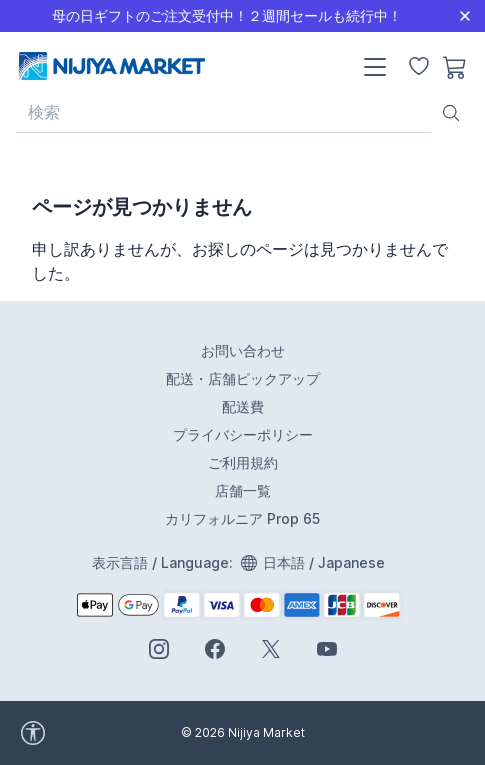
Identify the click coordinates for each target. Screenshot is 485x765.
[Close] (465, 16)
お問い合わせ (243, 350)
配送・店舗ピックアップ (243, 378)
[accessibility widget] (89, 733)
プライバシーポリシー (243, 434)
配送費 (243, 406)
